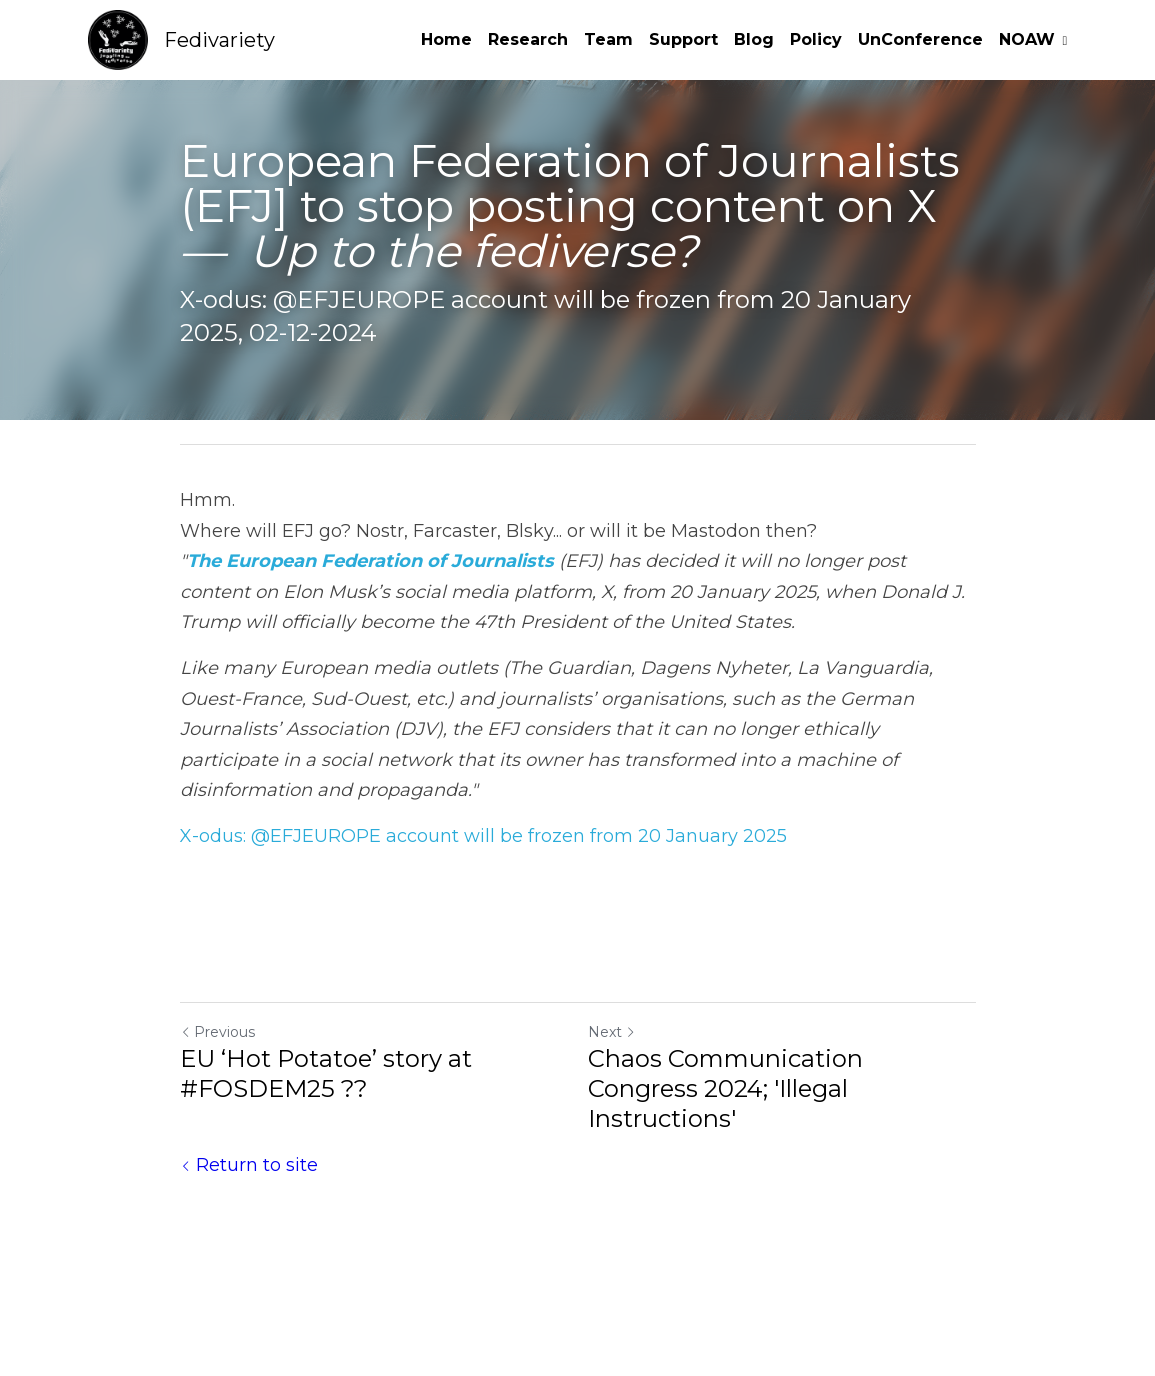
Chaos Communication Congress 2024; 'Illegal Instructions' (725, 1088)
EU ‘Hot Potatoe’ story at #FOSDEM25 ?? (326, 1073)
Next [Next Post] (612, 1032)
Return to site (249, 1165)
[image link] (118, 38)
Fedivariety (219, 40)
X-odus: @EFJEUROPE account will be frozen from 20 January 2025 (483, 836)
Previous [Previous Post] (217, 1032)
